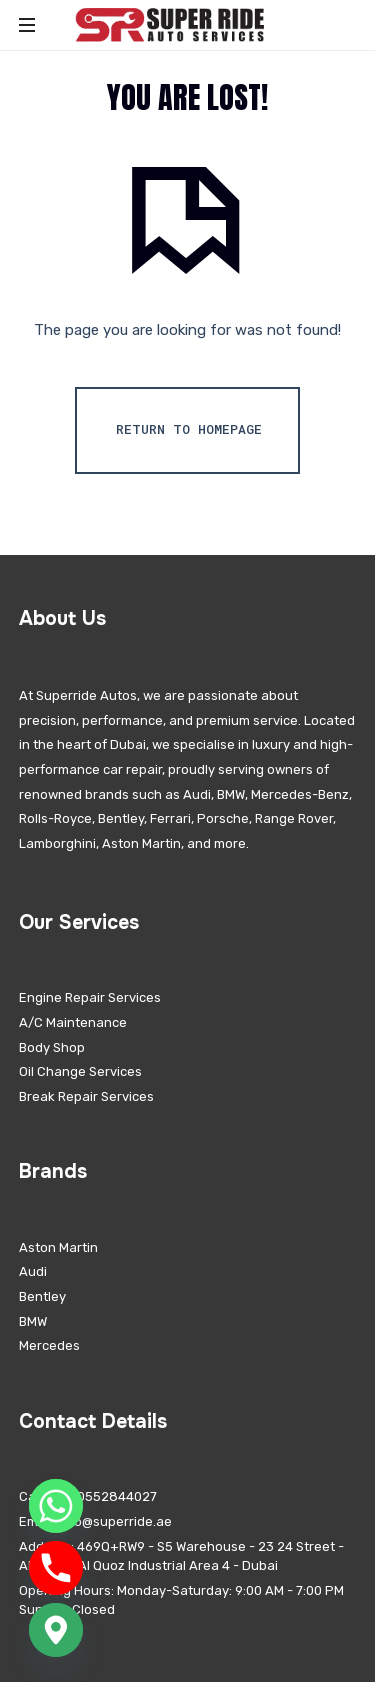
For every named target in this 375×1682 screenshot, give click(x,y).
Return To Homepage (189, 429)
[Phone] (56, 1568)
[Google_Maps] (56, 1630)
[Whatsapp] (56, 1506)
